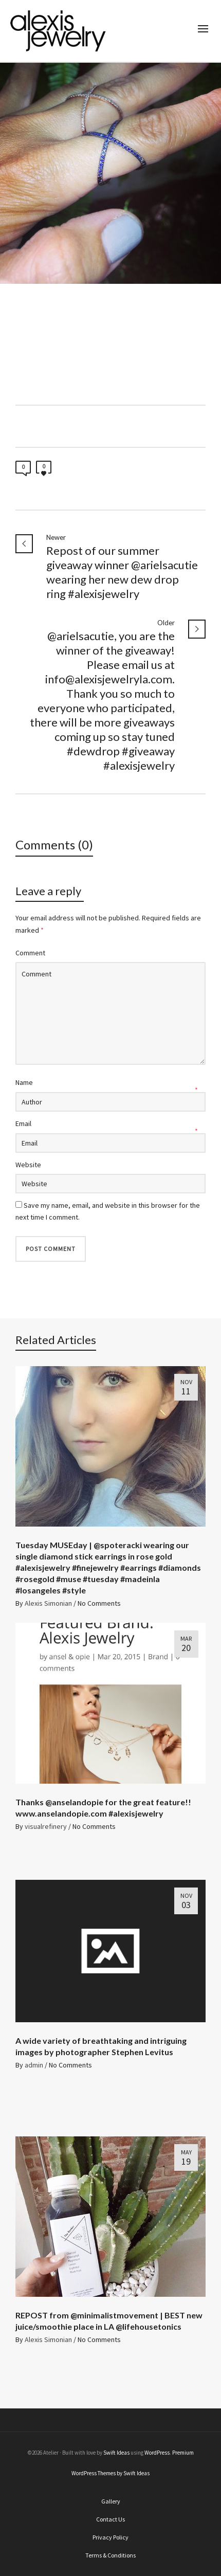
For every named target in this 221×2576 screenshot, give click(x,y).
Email (23, 1123)
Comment (30, 952)
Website (28, 1164)
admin (34, 2065)
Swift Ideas (116, 2452)
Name (24, 1082)
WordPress (157, 2452)
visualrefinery (46, 1826)
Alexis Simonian (48, 1603)
